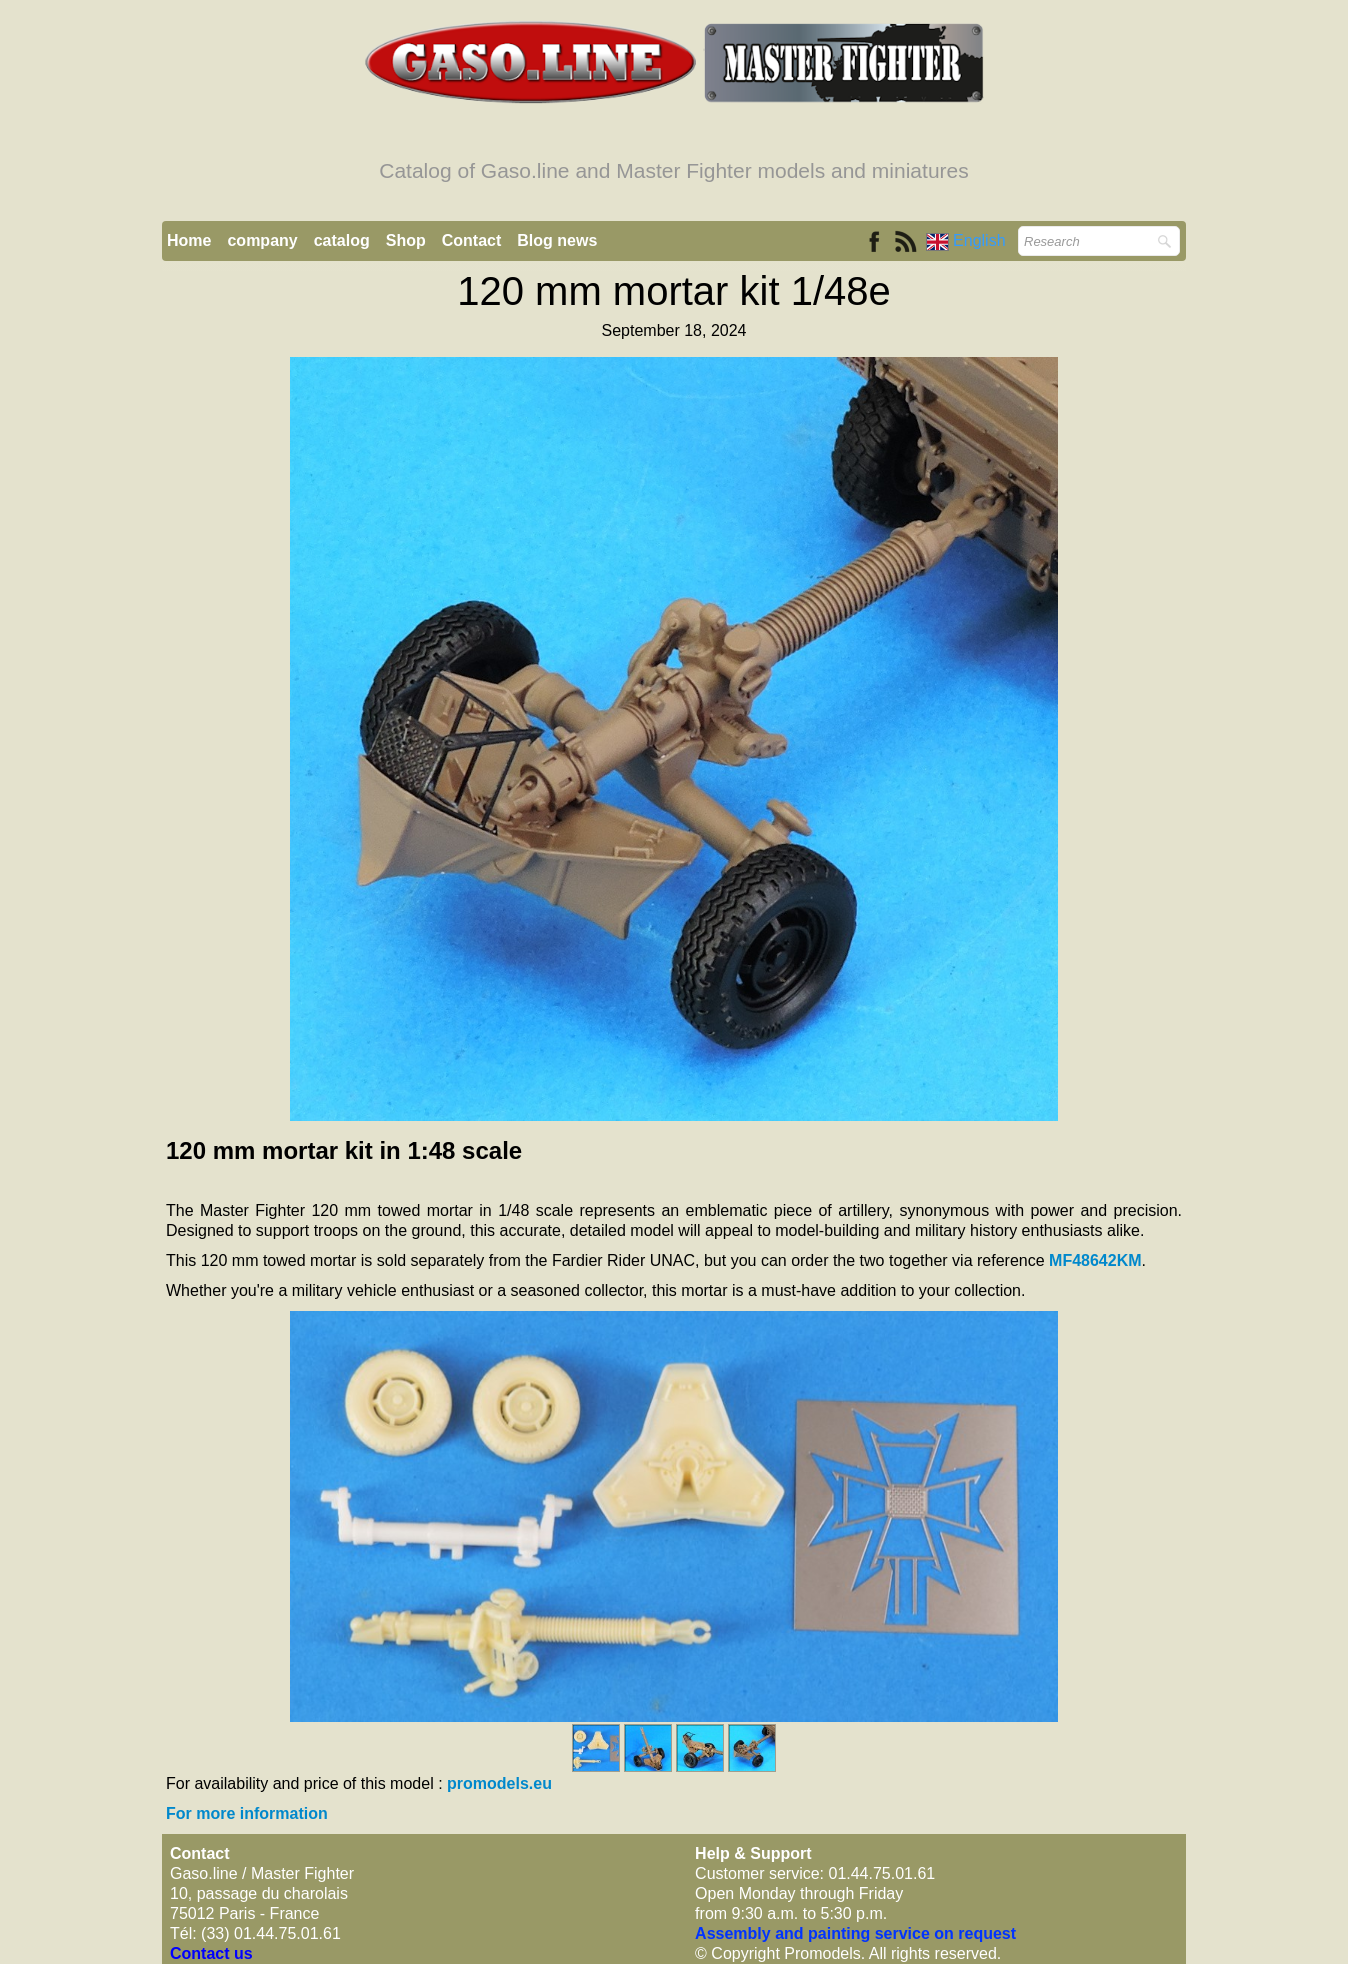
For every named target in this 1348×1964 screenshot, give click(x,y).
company (262, 240)
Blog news (557, 240)
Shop (406, 240)
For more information (247, 1813)
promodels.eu (499, 1783)
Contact (472, 240)
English (968, 240)
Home (189, 240)
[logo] (673, 118)
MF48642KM (1095, 1260)
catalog (342, 240)
